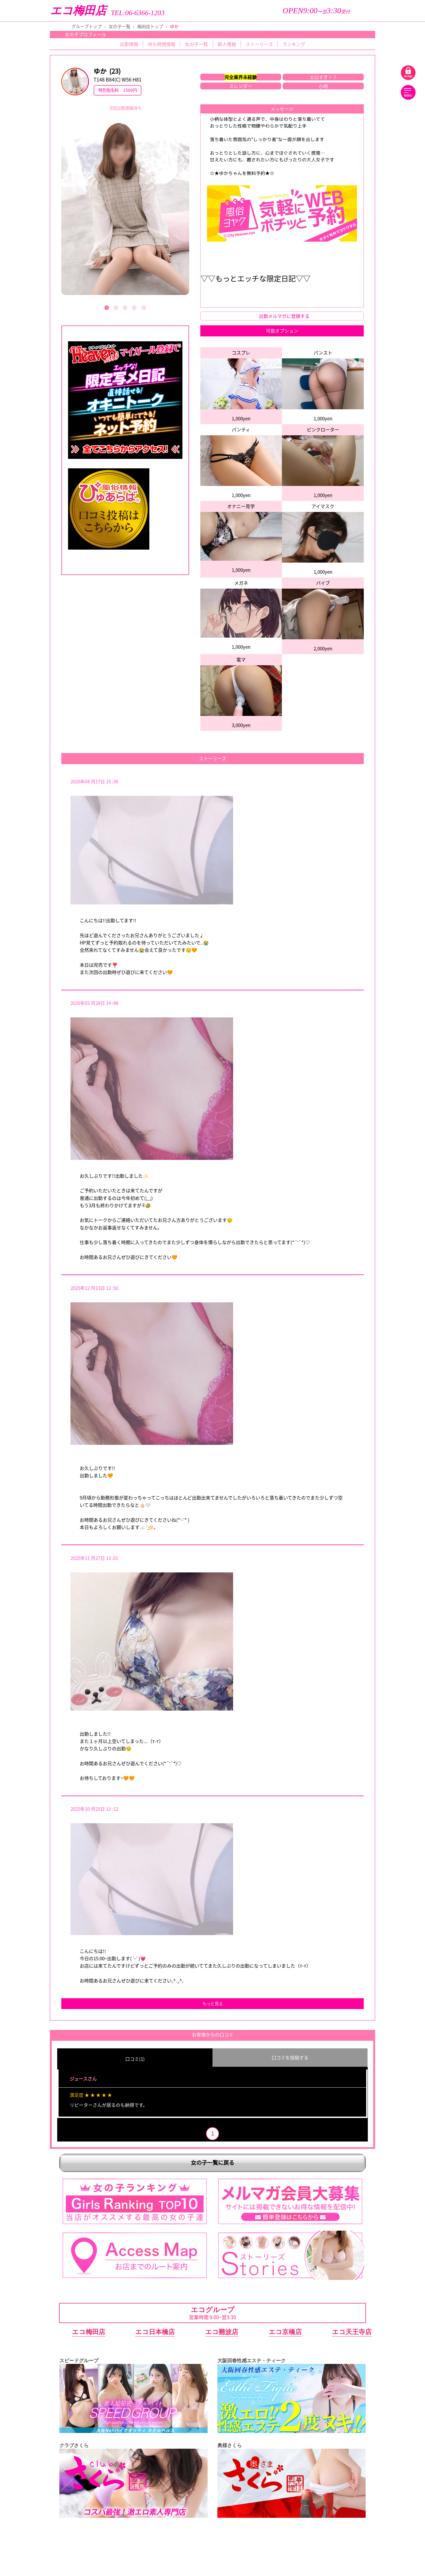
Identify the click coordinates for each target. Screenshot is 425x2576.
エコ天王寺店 (352, 2330)
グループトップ (87, 26)
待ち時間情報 (161, 44)
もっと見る (212, 2003)
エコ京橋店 (285, 2330)
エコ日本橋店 (155, 2330)
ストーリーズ (259, 44)
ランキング (293, 44)
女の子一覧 (119, 26)
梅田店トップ (150, 26)
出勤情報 (129, 44)
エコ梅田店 (78, 11)
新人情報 (227, 44)
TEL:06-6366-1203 (138, 13)
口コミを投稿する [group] (290, 2057)
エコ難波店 (221, 2330)
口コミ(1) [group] (135, 2058)
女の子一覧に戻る (212, 2161)
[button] (106, 307)
